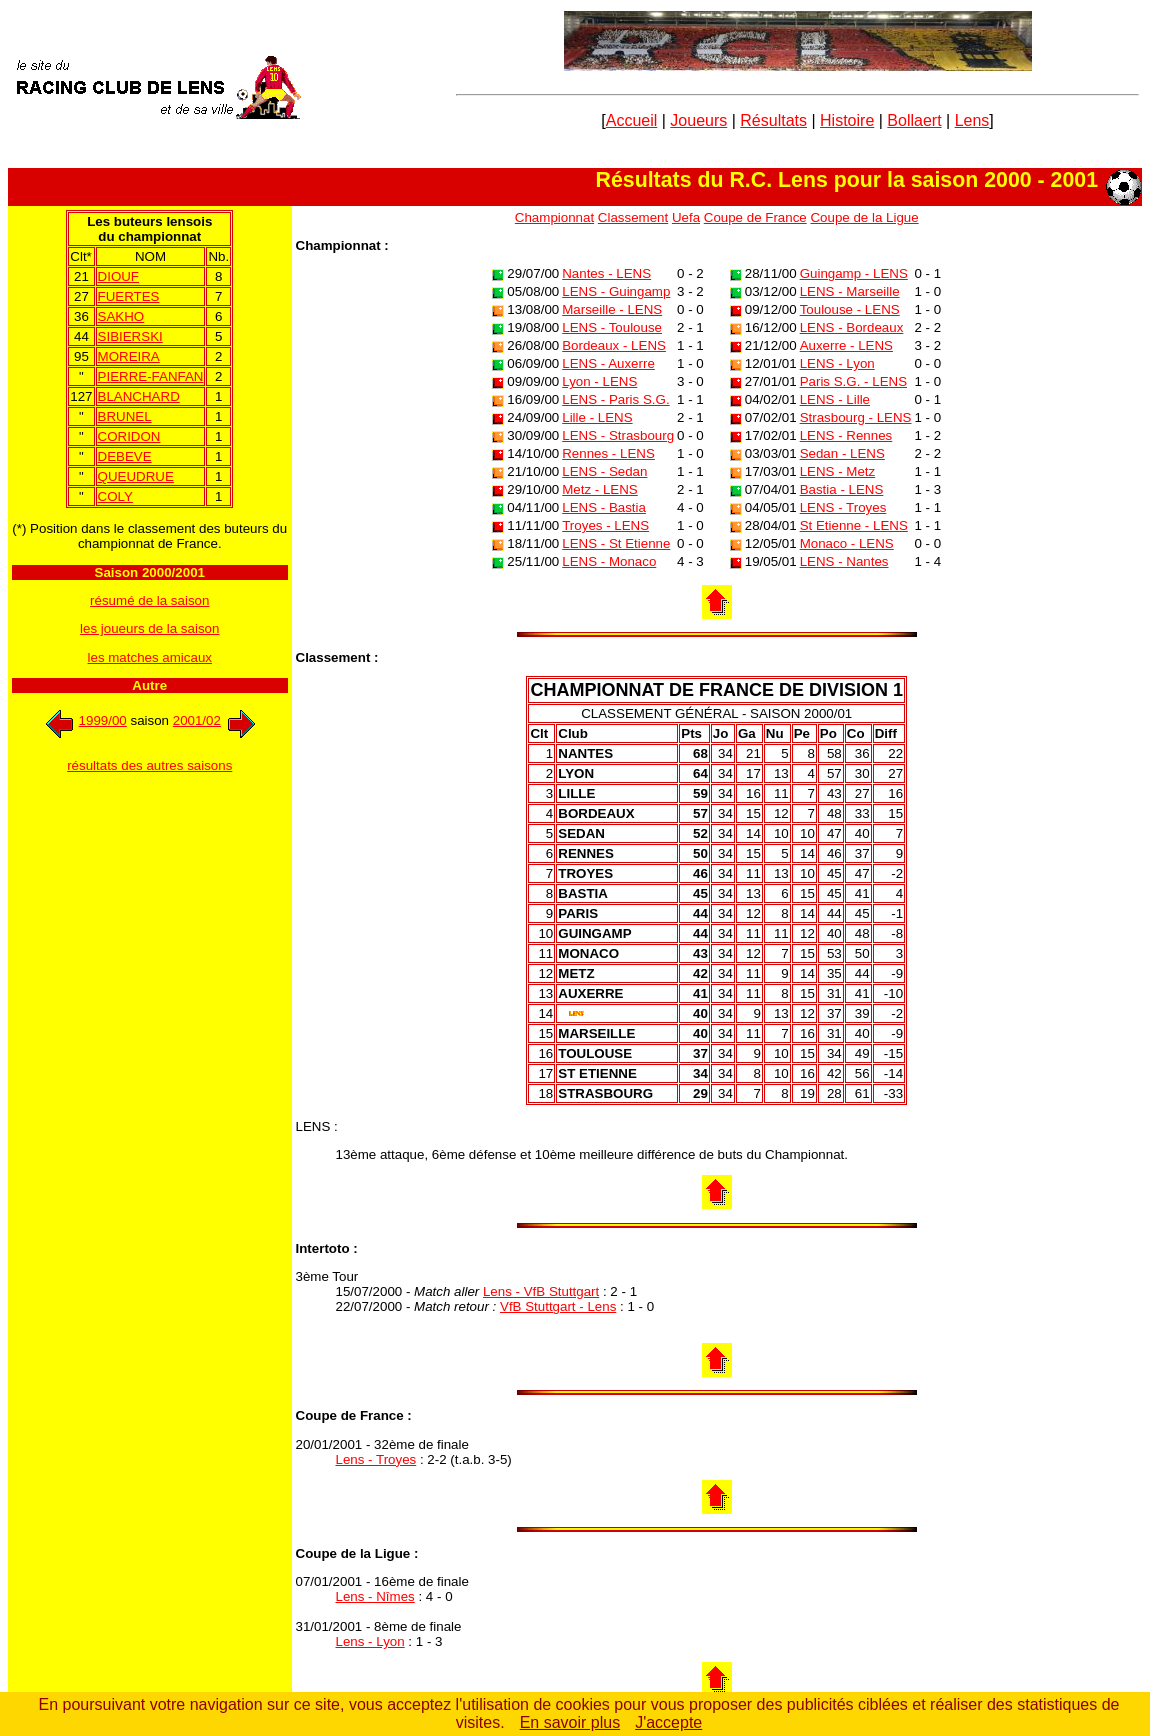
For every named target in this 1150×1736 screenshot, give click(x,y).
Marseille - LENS (612, 309)
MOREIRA (129, 356)
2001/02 (216, 720)
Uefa (686, 217)
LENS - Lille (835, 399)
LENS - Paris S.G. (615, 399)
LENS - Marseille (850, 291)
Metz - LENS (600, 489)
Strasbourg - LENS (856, 417)
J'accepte (668, 1722)
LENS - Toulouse (612, 327)
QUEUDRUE (136, 476)
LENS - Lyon (837, 363)
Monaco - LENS (847, 543)
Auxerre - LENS (846, 345)
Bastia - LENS (842, 489)
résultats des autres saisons (149, 765)
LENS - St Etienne (616, 543)
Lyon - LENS (599, 381)
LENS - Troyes (843, 507)
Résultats (773, 120)
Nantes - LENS (606, 273)
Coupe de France (755, 217)
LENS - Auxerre (608, 363)
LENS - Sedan (604, 471)
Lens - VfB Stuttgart (541, 1291)
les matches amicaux (150, 657)
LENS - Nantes (844, 561)
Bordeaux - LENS (614, 345)
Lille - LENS (597, 417)
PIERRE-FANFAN (151, 376)
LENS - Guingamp (616, 291)
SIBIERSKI (130, 336)
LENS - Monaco (609, 561)
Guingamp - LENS (854, 273)
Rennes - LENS (608, 453)
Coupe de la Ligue (864, 217)
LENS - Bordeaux (852, 327)
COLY (115, 496)
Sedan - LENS (842, 453)
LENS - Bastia (604, 507)
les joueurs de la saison (149, 628)
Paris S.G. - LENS (853, 381)
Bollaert (914, 120)
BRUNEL (125, 416)
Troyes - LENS (605, 525)
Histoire (847, 120)
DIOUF (118, 276)
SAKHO (121, 316)
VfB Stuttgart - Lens (558, 1306)
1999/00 (84, 720)
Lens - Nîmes (375, 1596)
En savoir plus (570, 1722)
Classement (633, 217)
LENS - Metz (838, 471)
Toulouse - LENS (850, 309)
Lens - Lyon (370, 1641)
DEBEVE (125, 456)
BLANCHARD (139, 396)
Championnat (554, 217)
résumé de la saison (149, 600)
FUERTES (129, 296)
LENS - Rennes (846, 435)
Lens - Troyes (376, 1459)
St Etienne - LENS (854, 525)
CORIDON (129, 436)
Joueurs (698, 120)
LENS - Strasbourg (618, 435)
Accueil (632, 120)
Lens (972, 120)
